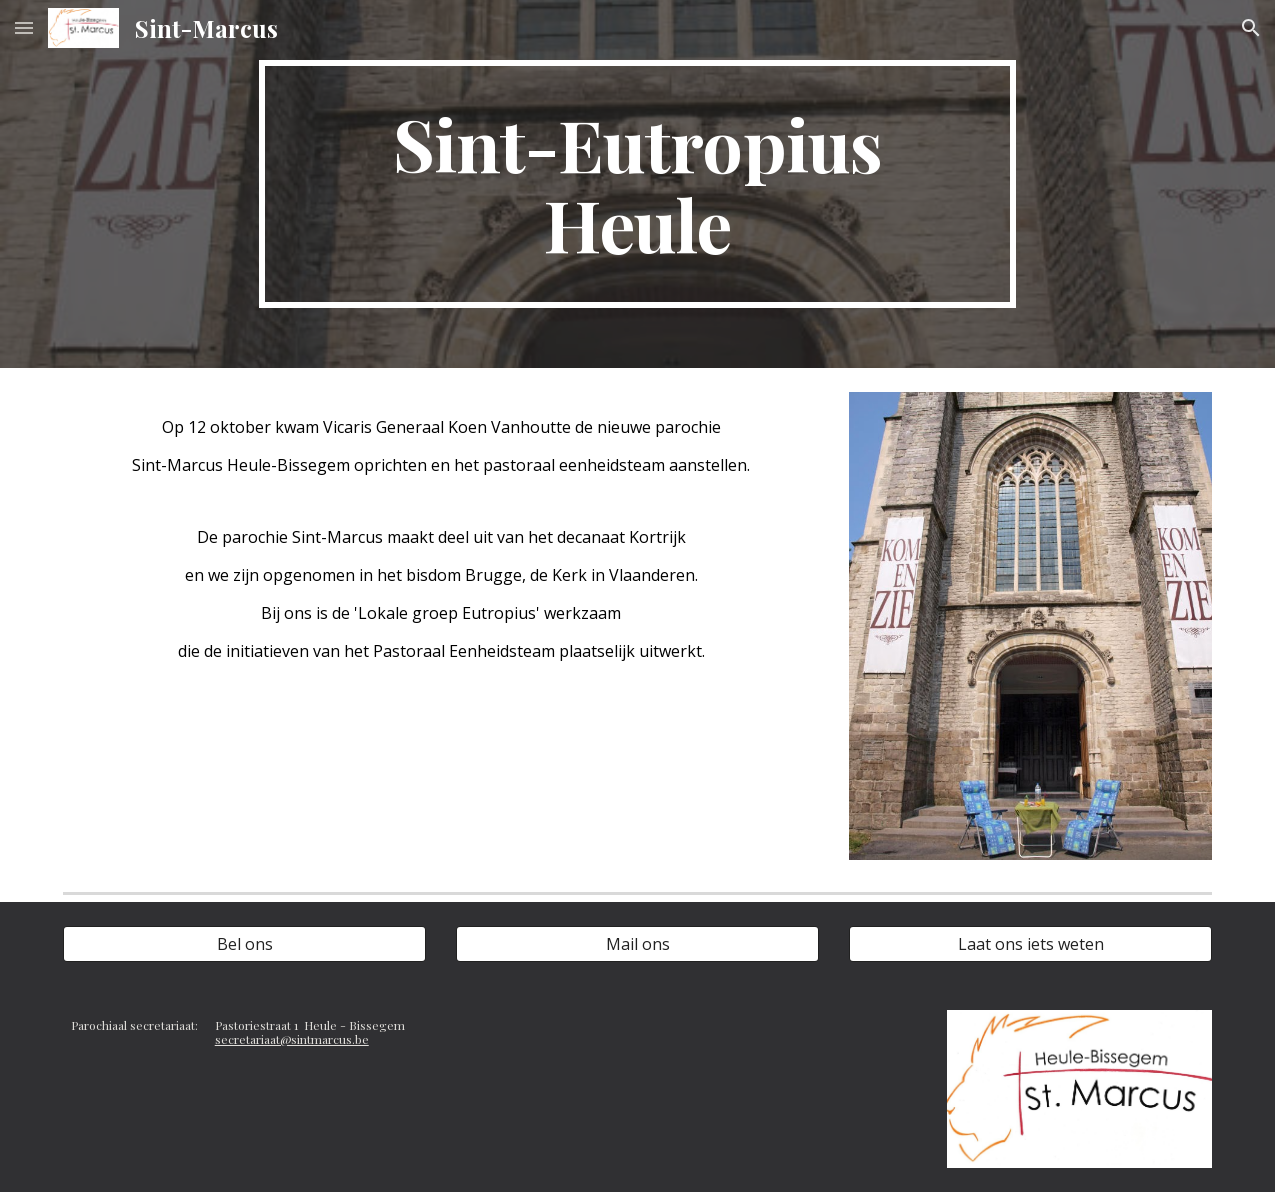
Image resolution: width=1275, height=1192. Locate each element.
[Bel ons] (245, 944)
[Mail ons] (638, 944)
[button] (24, 27)
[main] (637, 184)
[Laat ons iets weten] (1031, 944)
